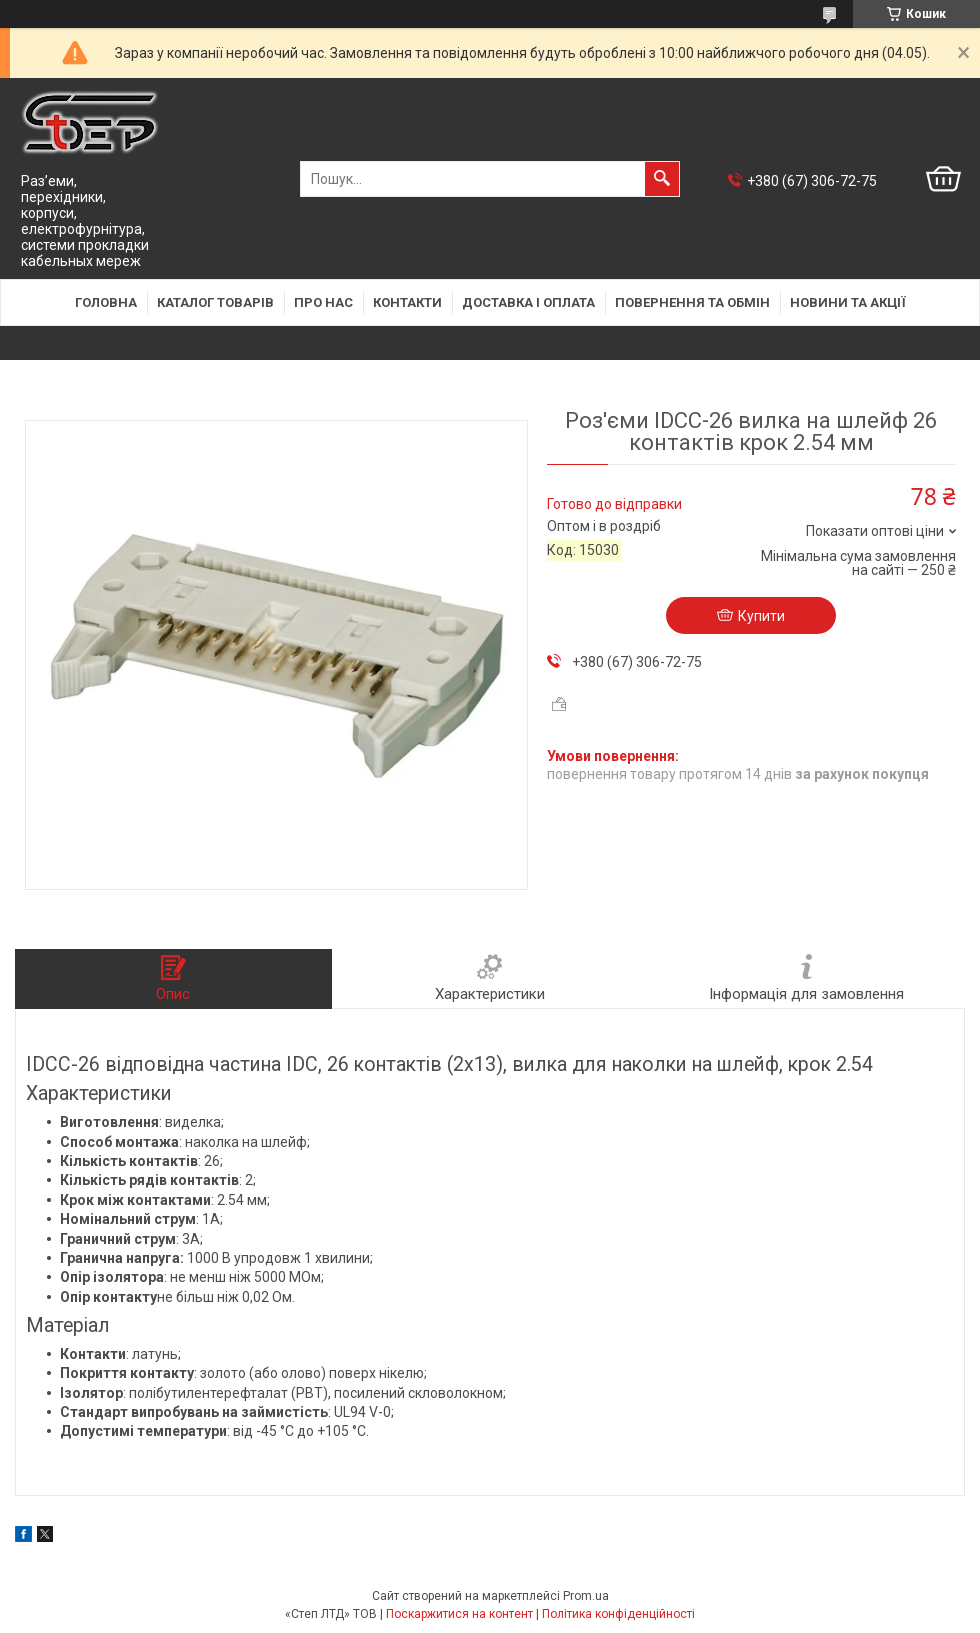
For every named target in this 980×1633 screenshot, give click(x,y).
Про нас (323, 302)
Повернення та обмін (692, 302)
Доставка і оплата (528, 302)
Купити (761, 616)
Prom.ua (586, 1596)
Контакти (407, 302)
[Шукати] (662, 179)
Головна (106, 302)
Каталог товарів (215, 302)
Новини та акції (848, 302)
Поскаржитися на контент (459, 1614)
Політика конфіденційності (618, 1614)
